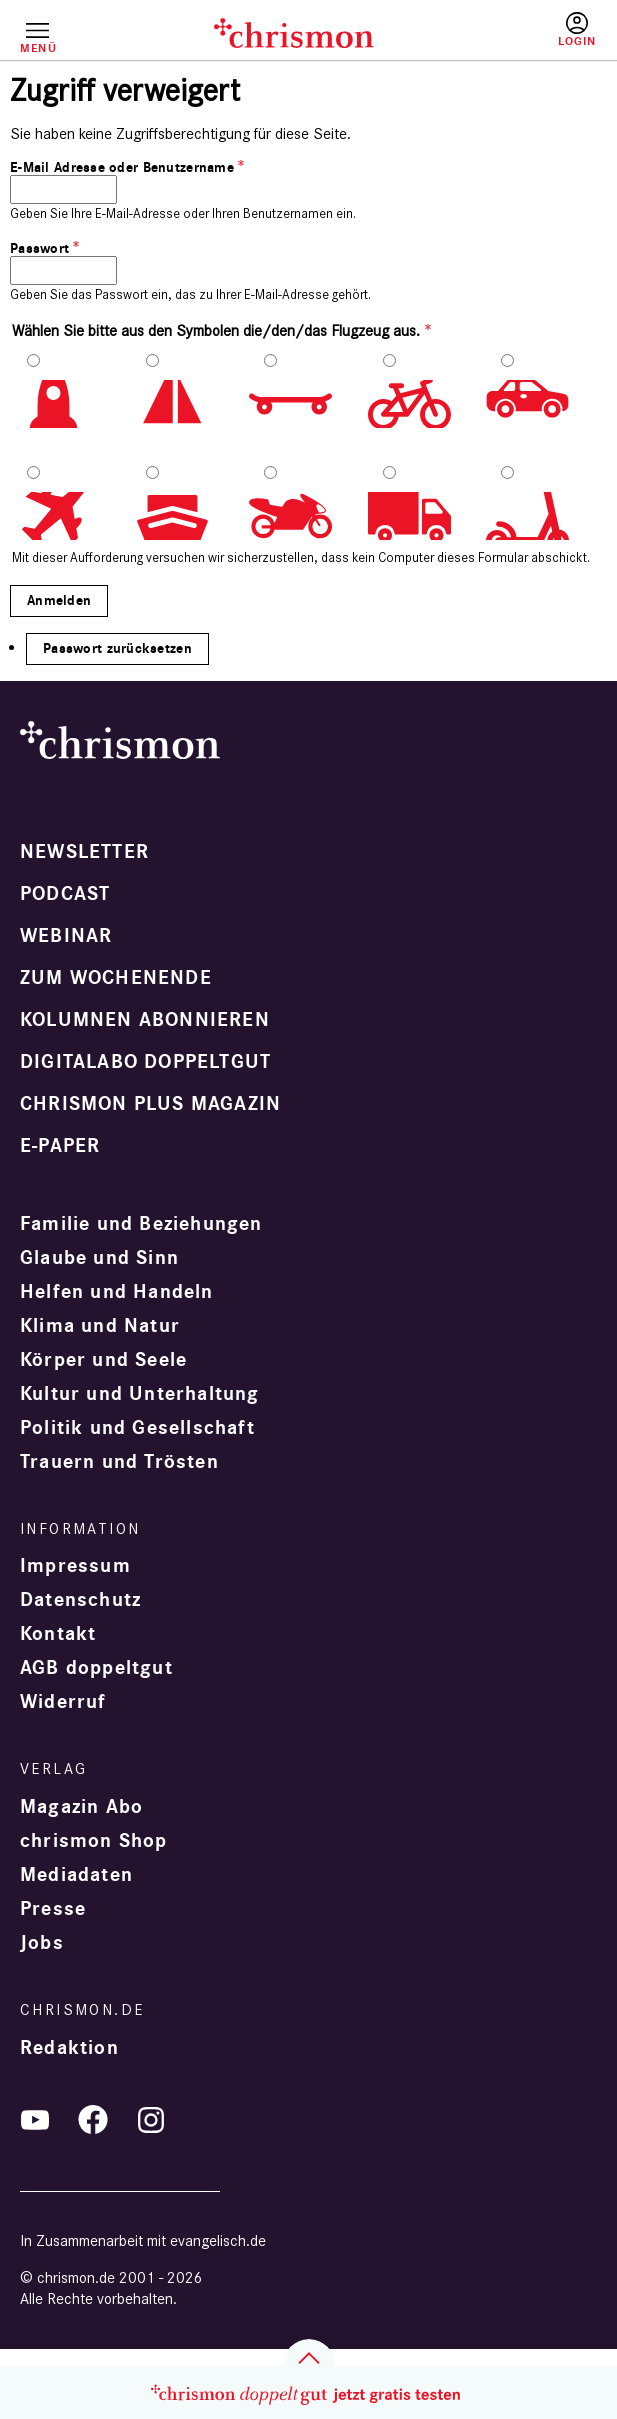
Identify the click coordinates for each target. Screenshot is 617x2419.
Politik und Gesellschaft (137, 1428)
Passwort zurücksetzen (117, 648)
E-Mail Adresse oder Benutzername (122, 167)
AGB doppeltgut (96, 1668)
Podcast (65, 894)
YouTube (35, 2120)
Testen (517, 37)
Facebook (93, 2120)
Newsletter (84, 852)
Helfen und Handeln (117, 1292)
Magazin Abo (81, 1807)
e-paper (60, 1146)
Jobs (42, 1943)
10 (545, 516)
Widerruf (63, 1702)
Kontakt (58, 1634)
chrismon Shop (94, 1841)
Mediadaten (76, 1875)
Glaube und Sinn (99, 1258)
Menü (37, 48)
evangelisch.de (218, 2240)
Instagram (151, 2120)
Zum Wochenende (116, 978)
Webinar (66, 936)
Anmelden (577, 30)
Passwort (39, 248)
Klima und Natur (100, 1326)
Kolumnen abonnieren (145, 1020)
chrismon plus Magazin (150, 1104)
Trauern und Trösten (119, 1462)
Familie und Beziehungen (141, 1224)
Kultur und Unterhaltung (140, 1394)
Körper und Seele (103, 1360)
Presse (53, 1909)
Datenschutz (80, 1600)
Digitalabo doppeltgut (145, 1062)
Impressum (75, 1566)
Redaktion (69, 2048)
